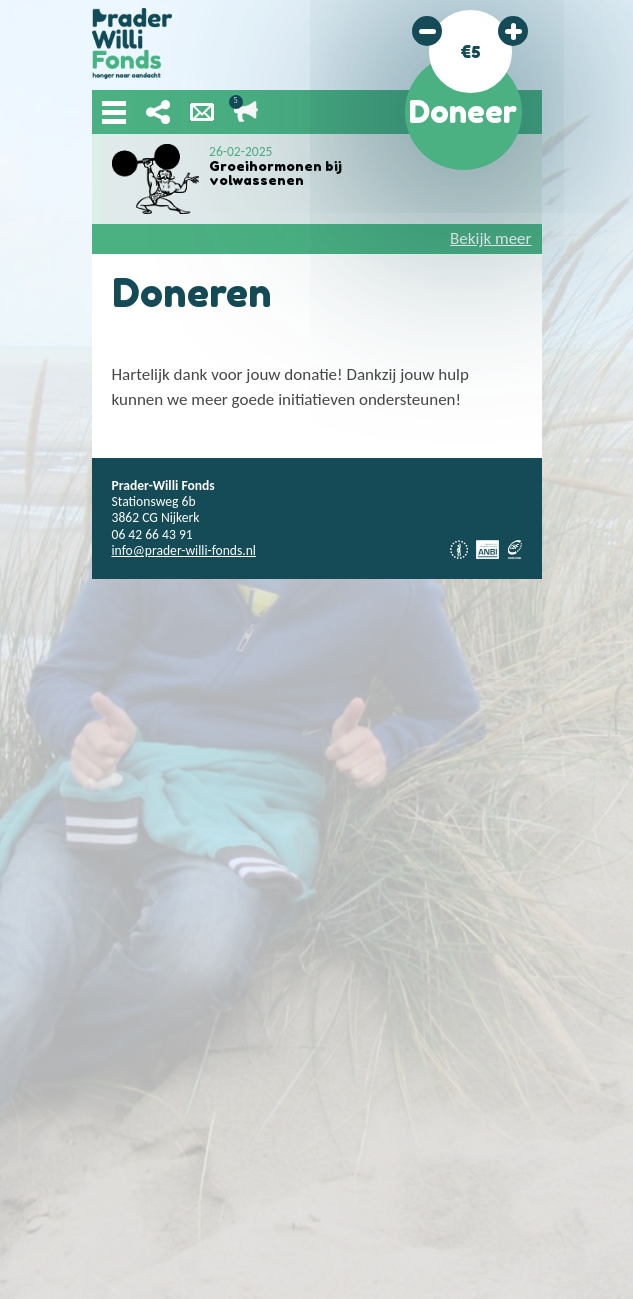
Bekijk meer (490, 238)
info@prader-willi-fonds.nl (184, 550)
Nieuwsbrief (202, 112)
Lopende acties (246, 112)
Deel (158, 112)
